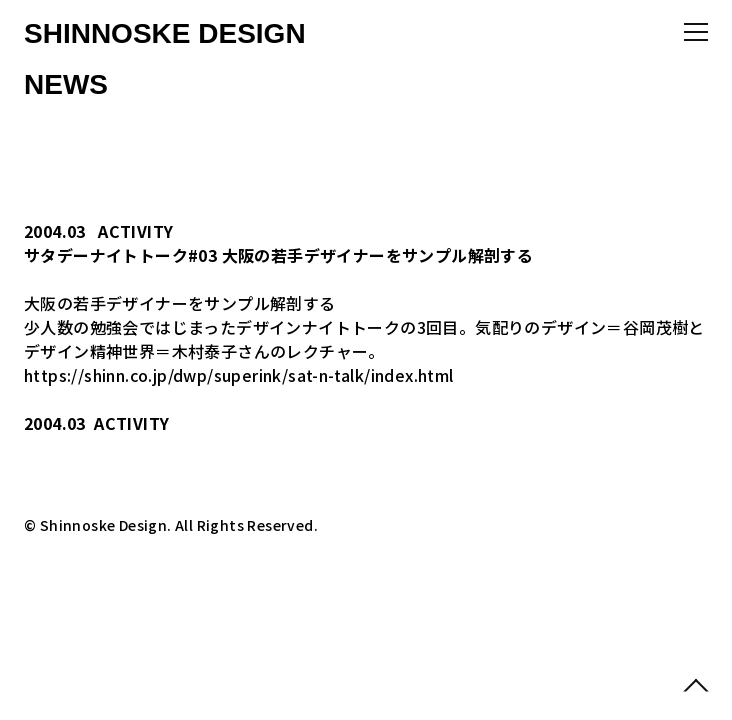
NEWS (66, 84)
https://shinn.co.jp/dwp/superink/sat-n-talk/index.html (239, 375)
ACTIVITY (135, 231)
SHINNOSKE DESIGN (165, 33)
